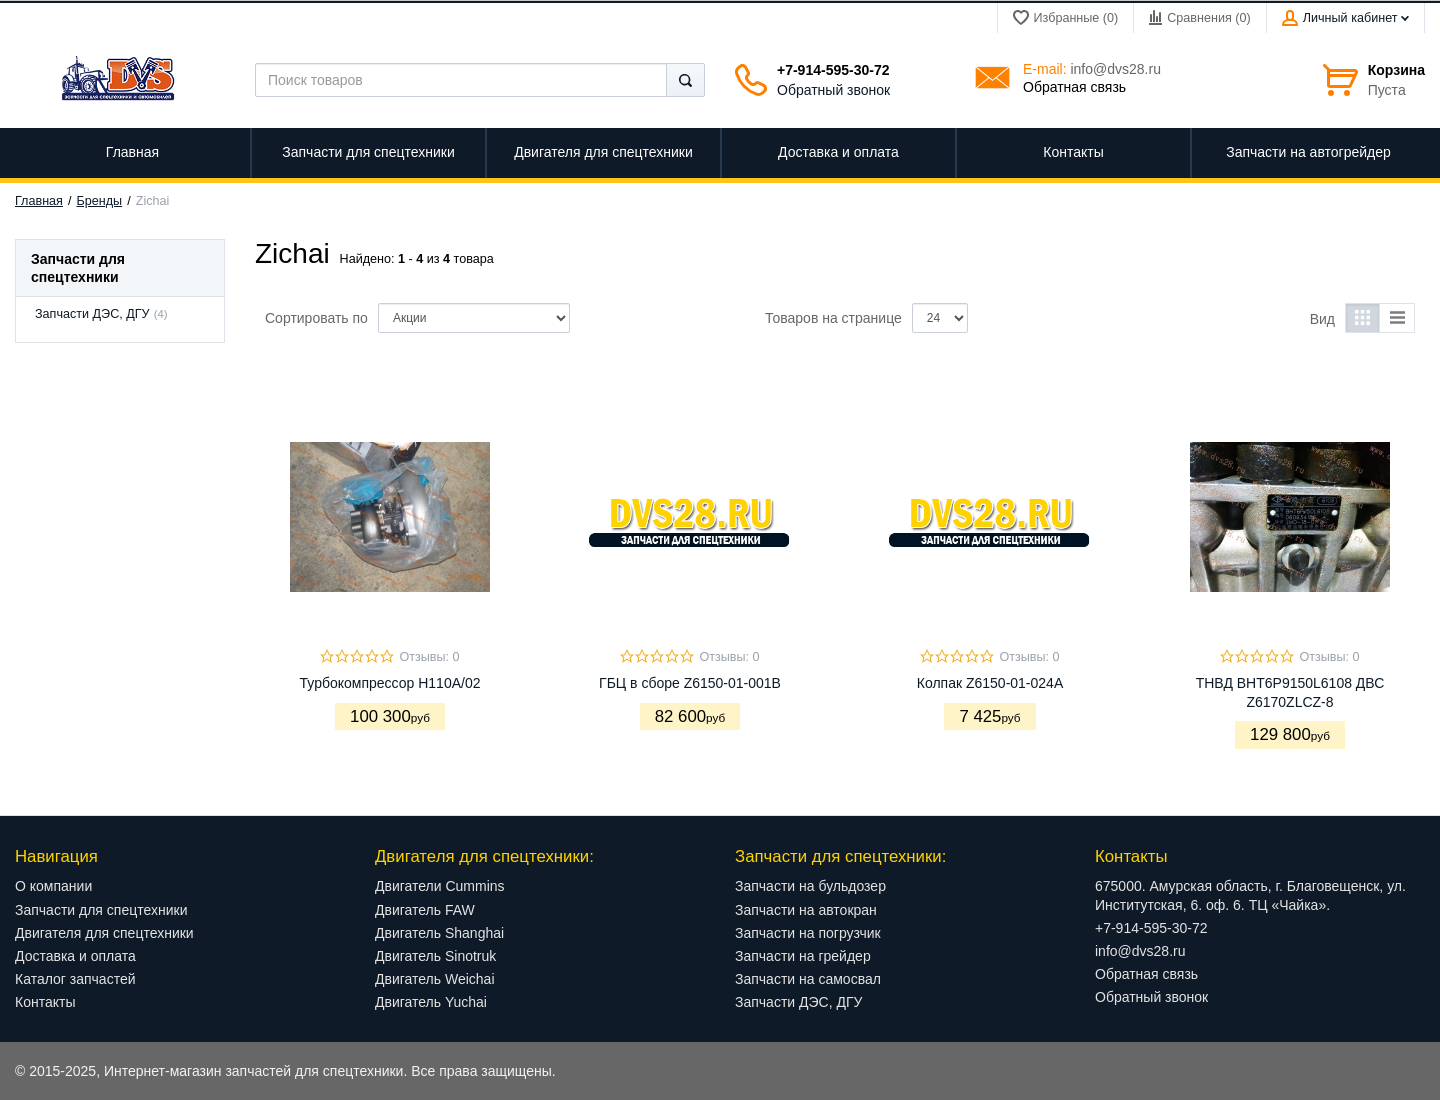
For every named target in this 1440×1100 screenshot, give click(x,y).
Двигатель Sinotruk (435, 956)
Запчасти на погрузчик (808, 933)
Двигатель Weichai (435, 979)
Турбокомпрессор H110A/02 (390, 683)
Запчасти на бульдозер (810, 886)
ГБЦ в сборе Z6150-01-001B (690, 683)
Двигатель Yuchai (431, 1002)
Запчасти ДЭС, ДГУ (92, 314)
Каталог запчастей (75, 979)
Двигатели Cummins (440, 886)
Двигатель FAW (425, 910)
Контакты (45, 1002)
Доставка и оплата (75, 956)
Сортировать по (316, 318)
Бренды (100, 201)
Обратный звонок (833, 90)
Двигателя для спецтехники (104, 933)
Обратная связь (1074, 87)
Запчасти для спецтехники (101, 910)
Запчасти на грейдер (803, 956)
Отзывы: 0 (429, 657)
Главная (39, 201)
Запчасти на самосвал (808, 979)
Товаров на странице (833, 318)
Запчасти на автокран (806, 910)
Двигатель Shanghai (439, 933)
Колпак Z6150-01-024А (990, 683)
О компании (53, 886)
